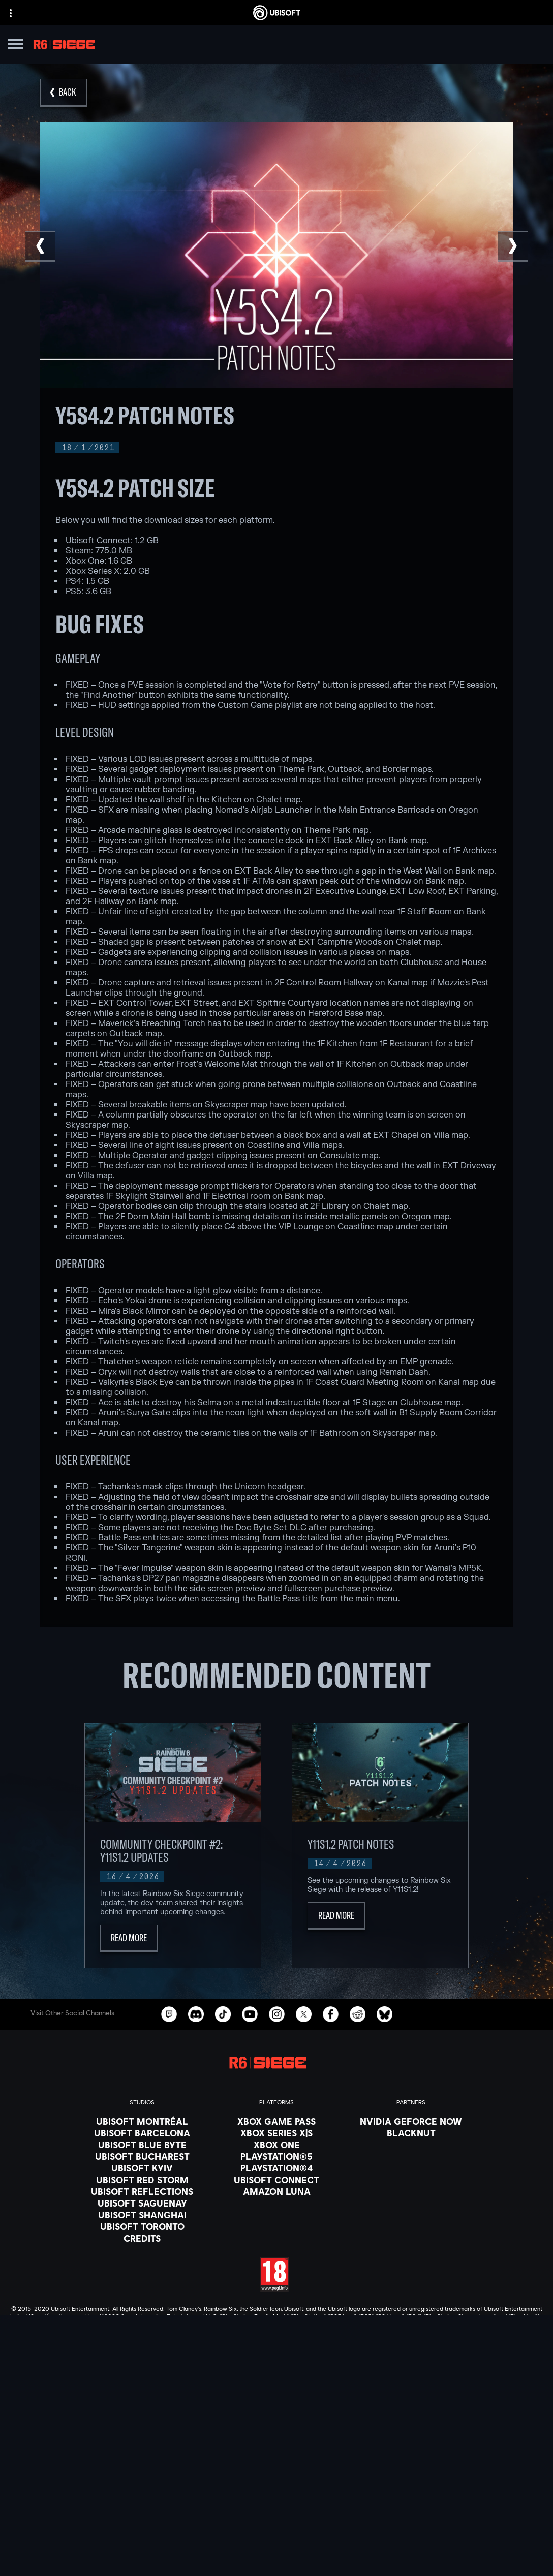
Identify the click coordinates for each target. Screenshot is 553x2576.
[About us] (276, 2478)
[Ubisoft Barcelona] (142, 2133)
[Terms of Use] (276, 2555)
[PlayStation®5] (276, 2156)
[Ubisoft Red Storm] (142, 2180)
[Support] (276, 2504)
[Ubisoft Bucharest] (142, 2156)
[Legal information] (276, 2569)
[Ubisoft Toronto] (142, 2226)
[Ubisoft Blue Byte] (142, 2144)
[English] (276, 2368)
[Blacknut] (411, 2133)
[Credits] (142, 2238)
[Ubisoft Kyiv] (142, 2168)
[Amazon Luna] (276, 2191)
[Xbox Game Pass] (276, 2121)
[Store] (276, 2453)
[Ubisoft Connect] (276, 2466)
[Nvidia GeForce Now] (411, 2121)
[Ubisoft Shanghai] (142, 2215)
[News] (276, 2491)
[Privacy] (276, 2541)
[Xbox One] (276, 2144)
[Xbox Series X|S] (276, 2133)
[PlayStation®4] (276, 2168)
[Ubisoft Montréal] (142, 2121)
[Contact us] (276, 2527)
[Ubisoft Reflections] (142, 2191)
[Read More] (129, 1938)
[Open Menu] (15, 45)
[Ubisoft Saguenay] (142, 2203)
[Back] (63, 93)
